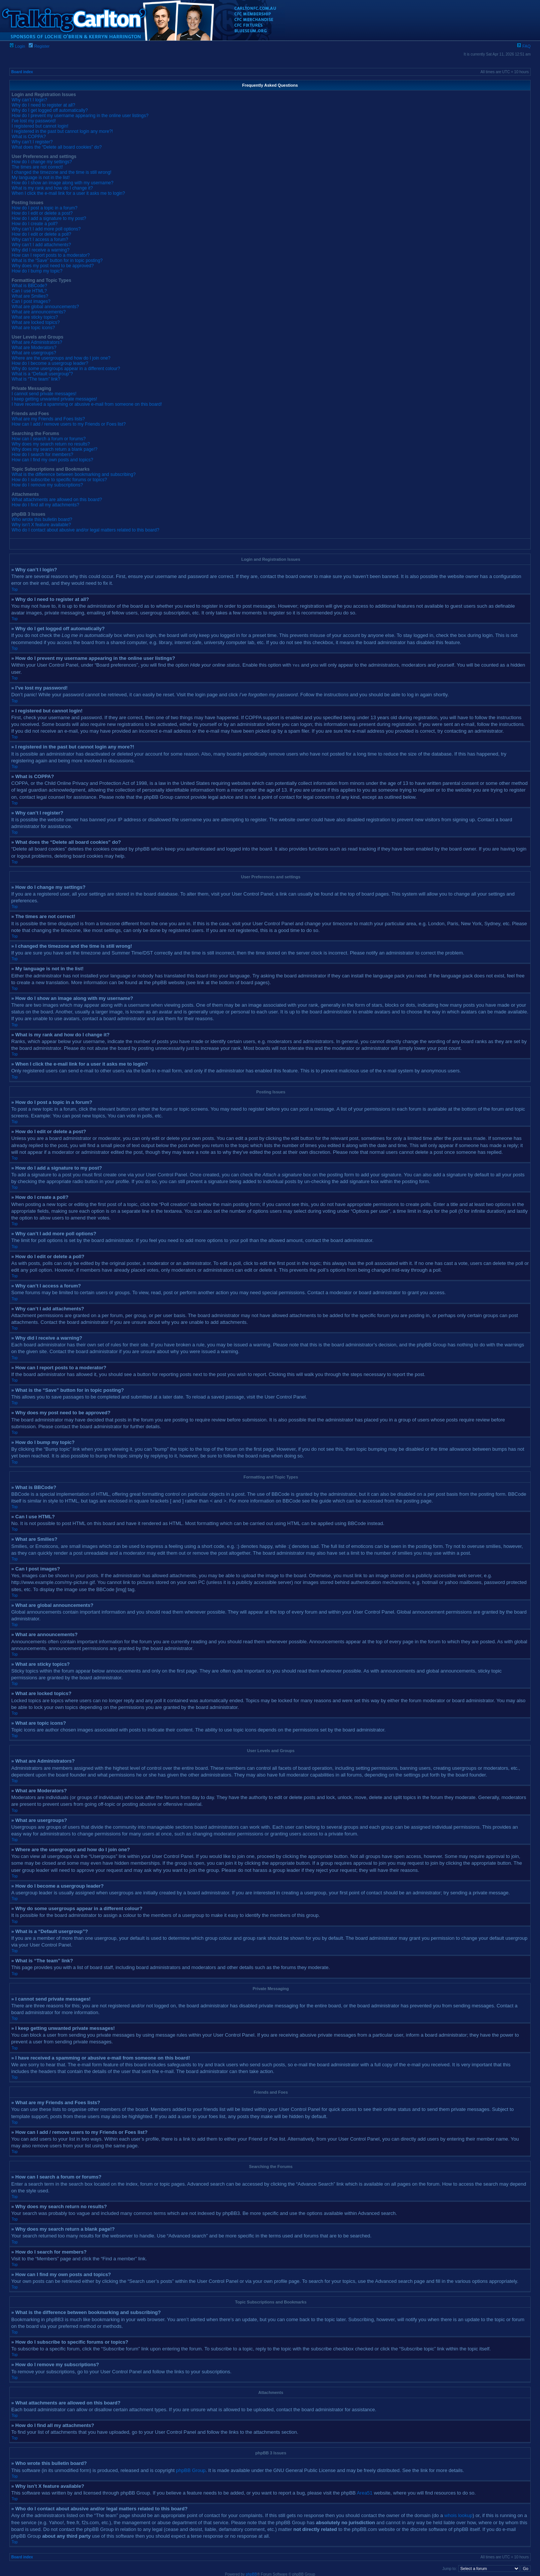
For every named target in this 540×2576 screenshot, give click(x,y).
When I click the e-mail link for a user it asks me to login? (68, 193)
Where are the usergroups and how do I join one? (61, 358)
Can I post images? (31, 301)
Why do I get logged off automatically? (50, 110)
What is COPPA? (29, 136)
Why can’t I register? (32, 142)
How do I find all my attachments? (45, 504)
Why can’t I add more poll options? (46, 229)
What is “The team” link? (36, 379)
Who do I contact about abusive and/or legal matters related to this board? (85, 530)
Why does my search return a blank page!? (55, 449)
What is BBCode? (29, 285)
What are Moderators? (34, 347)
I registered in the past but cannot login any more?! (62, 131)
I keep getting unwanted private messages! (54, 399)
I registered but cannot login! (40, 126)
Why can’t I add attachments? (41, 244)
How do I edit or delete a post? (42, 213)
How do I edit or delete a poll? (41, 234)
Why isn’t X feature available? (41, 524)
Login (17, 46)
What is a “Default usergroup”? (42, 373)
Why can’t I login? (29, 99)
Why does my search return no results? (51, 444)
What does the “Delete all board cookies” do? (57, 147)
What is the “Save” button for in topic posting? (57, 260)
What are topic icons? (33, 327)
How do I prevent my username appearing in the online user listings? (80, 115)
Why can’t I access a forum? (40, 239)
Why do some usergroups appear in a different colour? (66, 368)
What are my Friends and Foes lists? (48, 419)
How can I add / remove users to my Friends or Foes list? (69, 424)
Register (39, 46)
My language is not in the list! (41, 177)
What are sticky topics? (35, 317)
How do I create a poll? (35, 223)
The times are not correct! (37, 167)
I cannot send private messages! (44, 393)
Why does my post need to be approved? (53, 265)
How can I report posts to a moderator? (51, 255)
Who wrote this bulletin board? (42, 519)
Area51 (364, 2492)
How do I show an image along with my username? (62, 182)
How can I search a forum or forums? (49, 438)
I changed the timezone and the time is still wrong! (61, 172)
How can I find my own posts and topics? (52, 459)
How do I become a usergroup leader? (50, 363)
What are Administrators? (37, 342)
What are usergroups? (34, 352)
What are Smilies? (30, 296)
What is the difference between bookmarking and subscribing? (74, 474)
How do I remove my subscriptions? (47, 485)
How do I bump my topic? (37, 271)
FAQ (524, 46)
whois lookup (458, 2515)
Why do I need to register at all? (43, 105)
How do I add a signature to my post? (49, 218)
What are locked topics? (36, 322)
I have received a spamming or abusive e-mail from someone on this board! (87, 404)
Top (15, 589)
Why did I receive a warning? (40, 250)
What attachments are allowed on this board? (57, 499)
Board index (22, 72)
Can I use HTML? (29, 291)
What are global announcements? (45, 306)
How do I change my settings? (42, 161)
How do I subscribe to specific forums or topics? (59, 479)
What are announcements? (39, 312)
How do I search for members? (42, 454)
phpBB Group (191, 2470)
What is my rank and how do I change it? (52, 188)
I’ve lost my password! (34, 120)
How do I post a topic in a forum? (44, 208)
